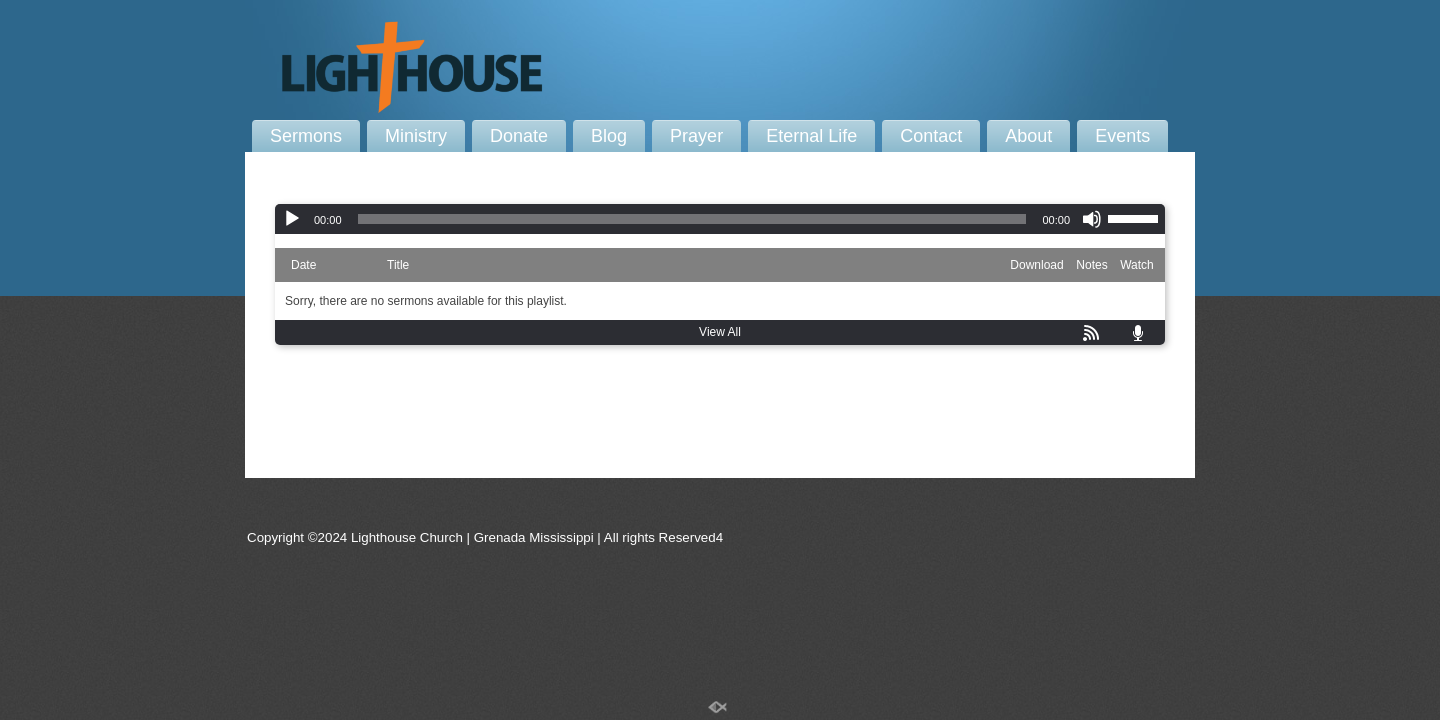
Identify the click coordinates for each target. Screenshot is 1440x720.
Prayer (696, 136)
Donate (519, 136)
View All (720, 332)
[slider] (692, 219)
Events (1122, 136)
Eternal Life (811, 136)
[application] (720, 219)
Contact (931, 136)
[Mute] (1092, 219)
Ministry (416, 136)
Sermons (306, 136)
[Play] (292, 219)
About (1028, 136)
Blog (609, 136)
